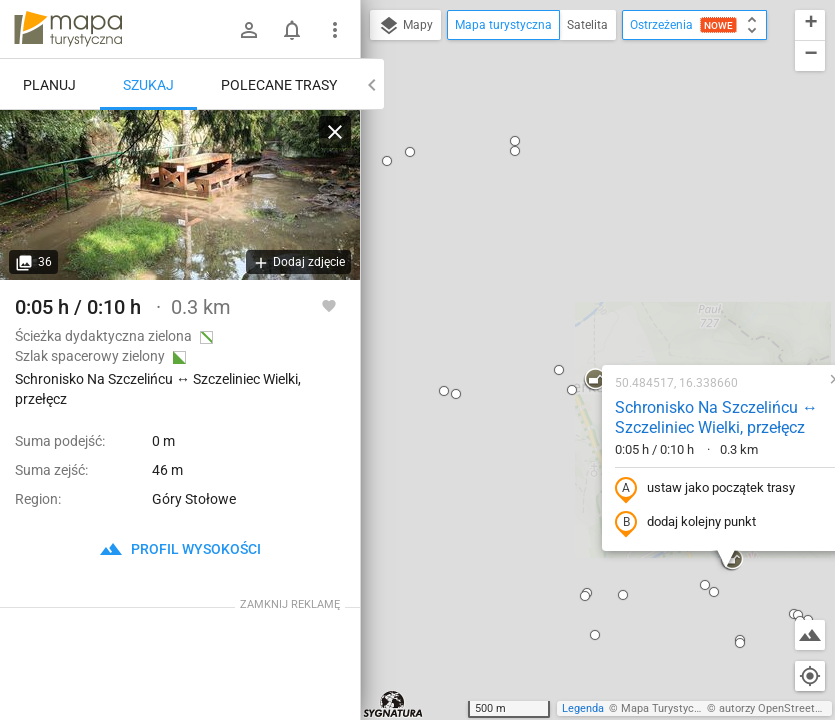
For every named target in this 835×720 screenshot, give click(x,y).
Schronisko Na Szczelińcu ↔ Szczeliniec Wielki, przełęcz (587, 202)
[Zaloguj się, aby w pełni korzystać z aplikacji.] (329, 305)
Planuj (49, 85)
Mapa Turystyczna (666, 708)
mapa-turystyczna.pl (68, 29)
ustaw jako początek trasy (576, 273)
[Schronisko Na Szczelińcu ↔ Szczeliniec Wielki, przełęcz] (180, 195)
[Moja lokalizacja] (810, 676)
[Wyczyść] (335, 132)
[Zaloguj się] (249, 30)
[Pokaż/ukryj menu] (335, 30)
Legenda (583, 708)
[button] (443, 174)
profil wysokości (180, 549)
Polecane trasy (279, 85)
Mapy (405, 26)
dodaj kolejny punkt (556, 307)
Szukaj (148, 85)
